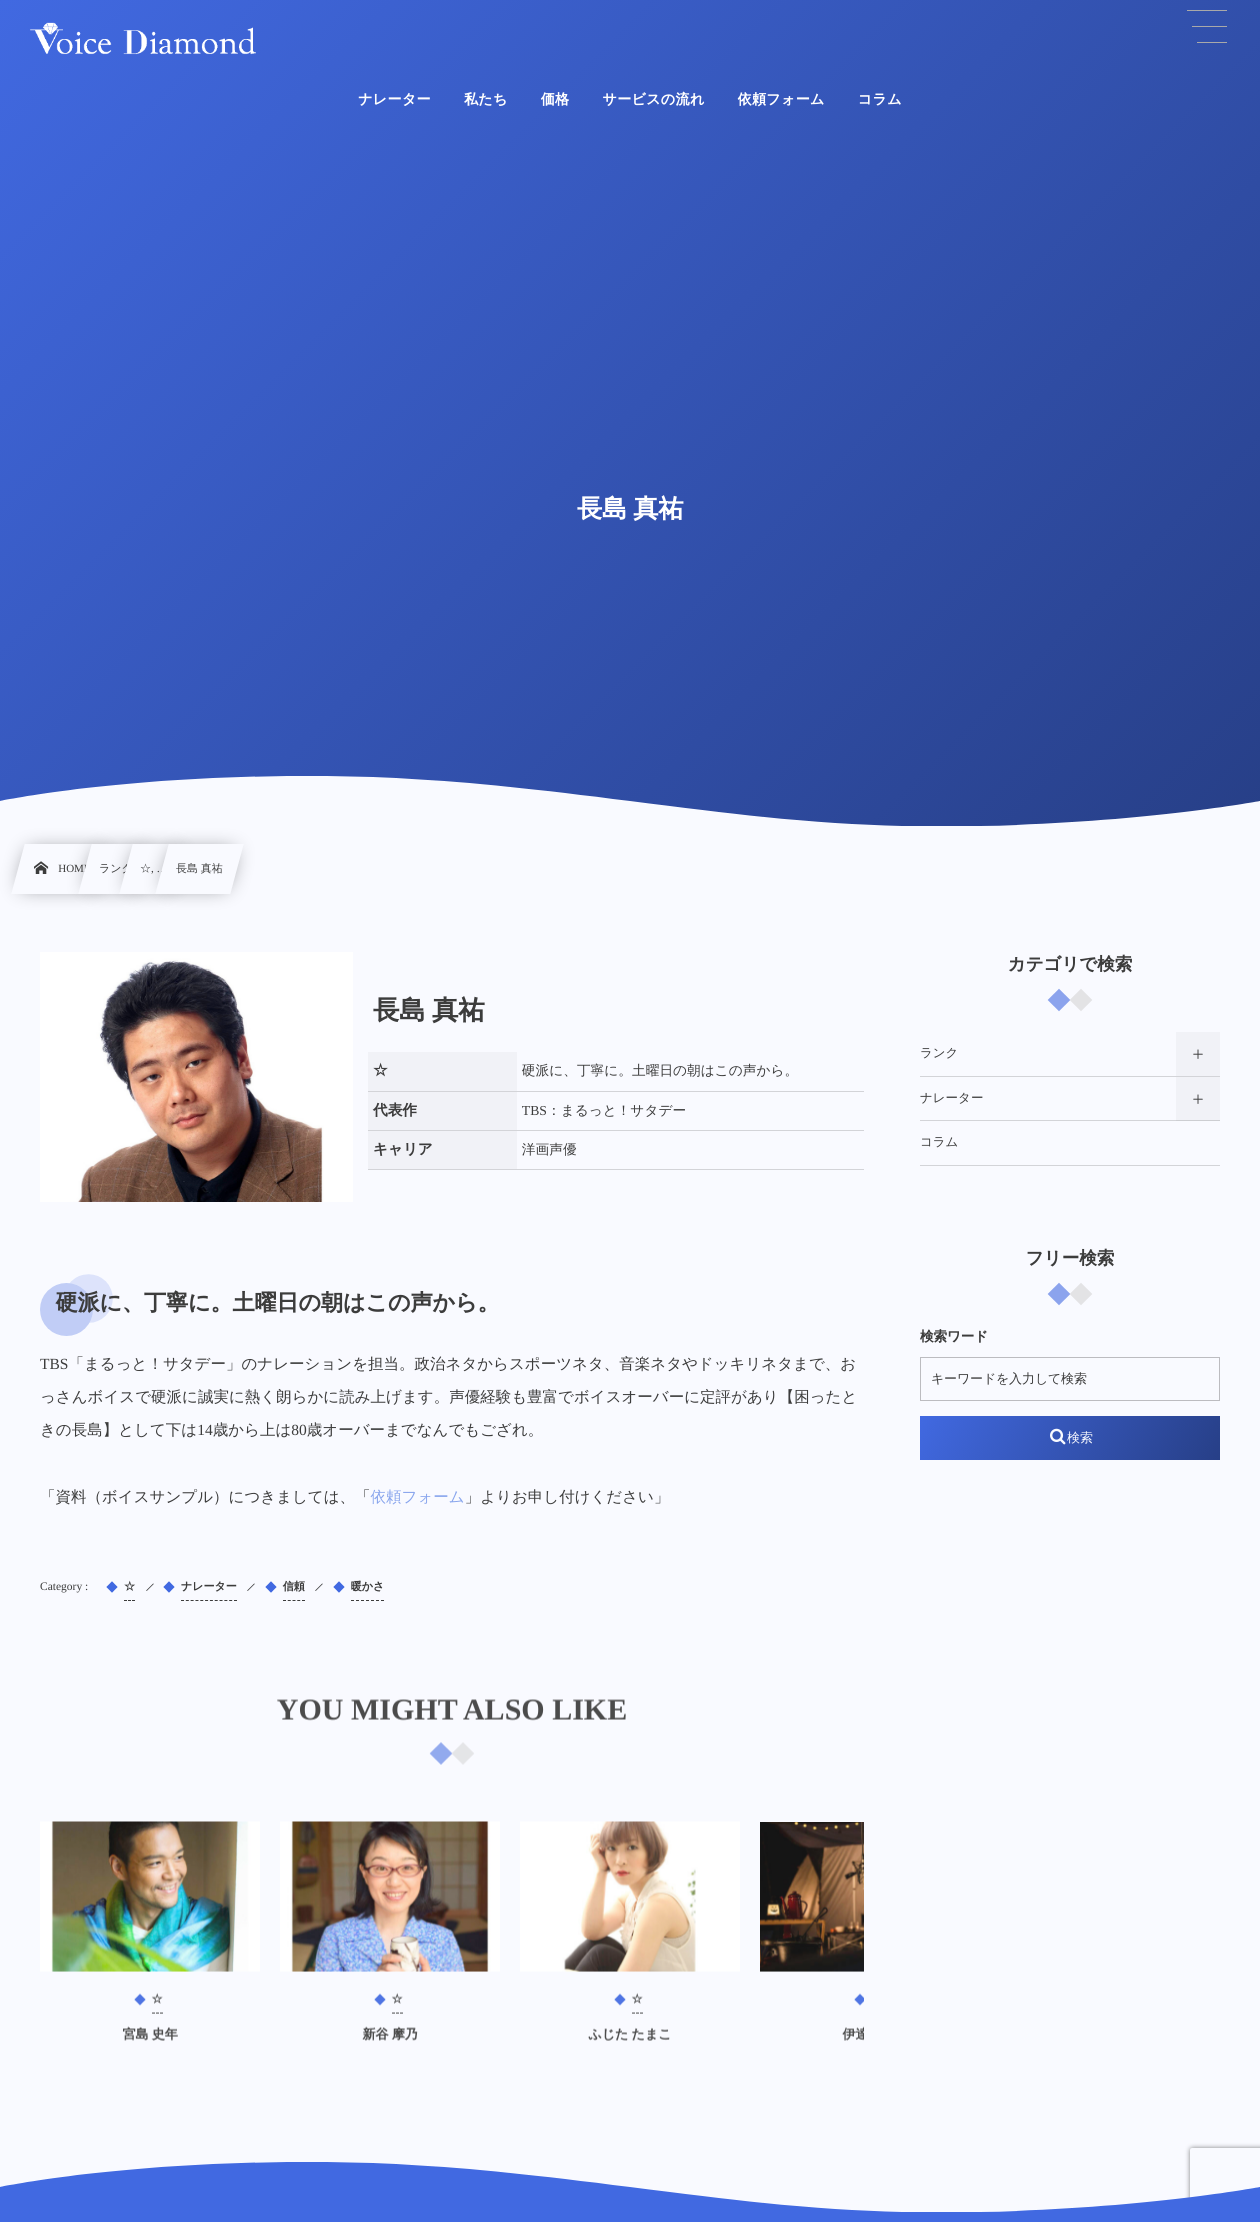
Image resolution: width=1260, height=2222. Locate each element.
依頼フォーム (418, 1497)
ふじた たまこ (629, 2045)
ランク (939, 1053)
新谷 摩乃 (389, 2045)
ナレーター (951, 1098)
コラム (939, 1142)
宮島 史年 (149, 2045)
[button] (1207, 27)
